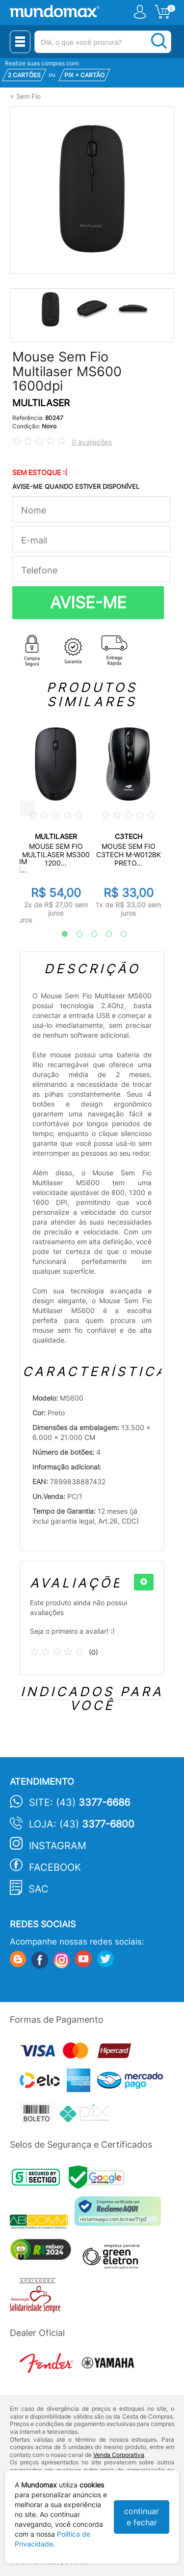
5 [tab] (119, 934)
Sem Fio (28, 96)
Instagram (57, 1846)
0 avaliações (92, 442)
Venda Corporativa (118, 2454)
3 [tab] (89, 934)
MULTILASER (41, 403)
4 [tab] (104, 934)
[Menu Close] (20, 41)
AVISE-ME (88, 602)
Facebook (55, 1867)
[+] (144, 1582)
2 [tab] (74, 934)
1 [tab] (60, 934)
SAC (38, 1889)
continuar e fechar (141, 2516)
